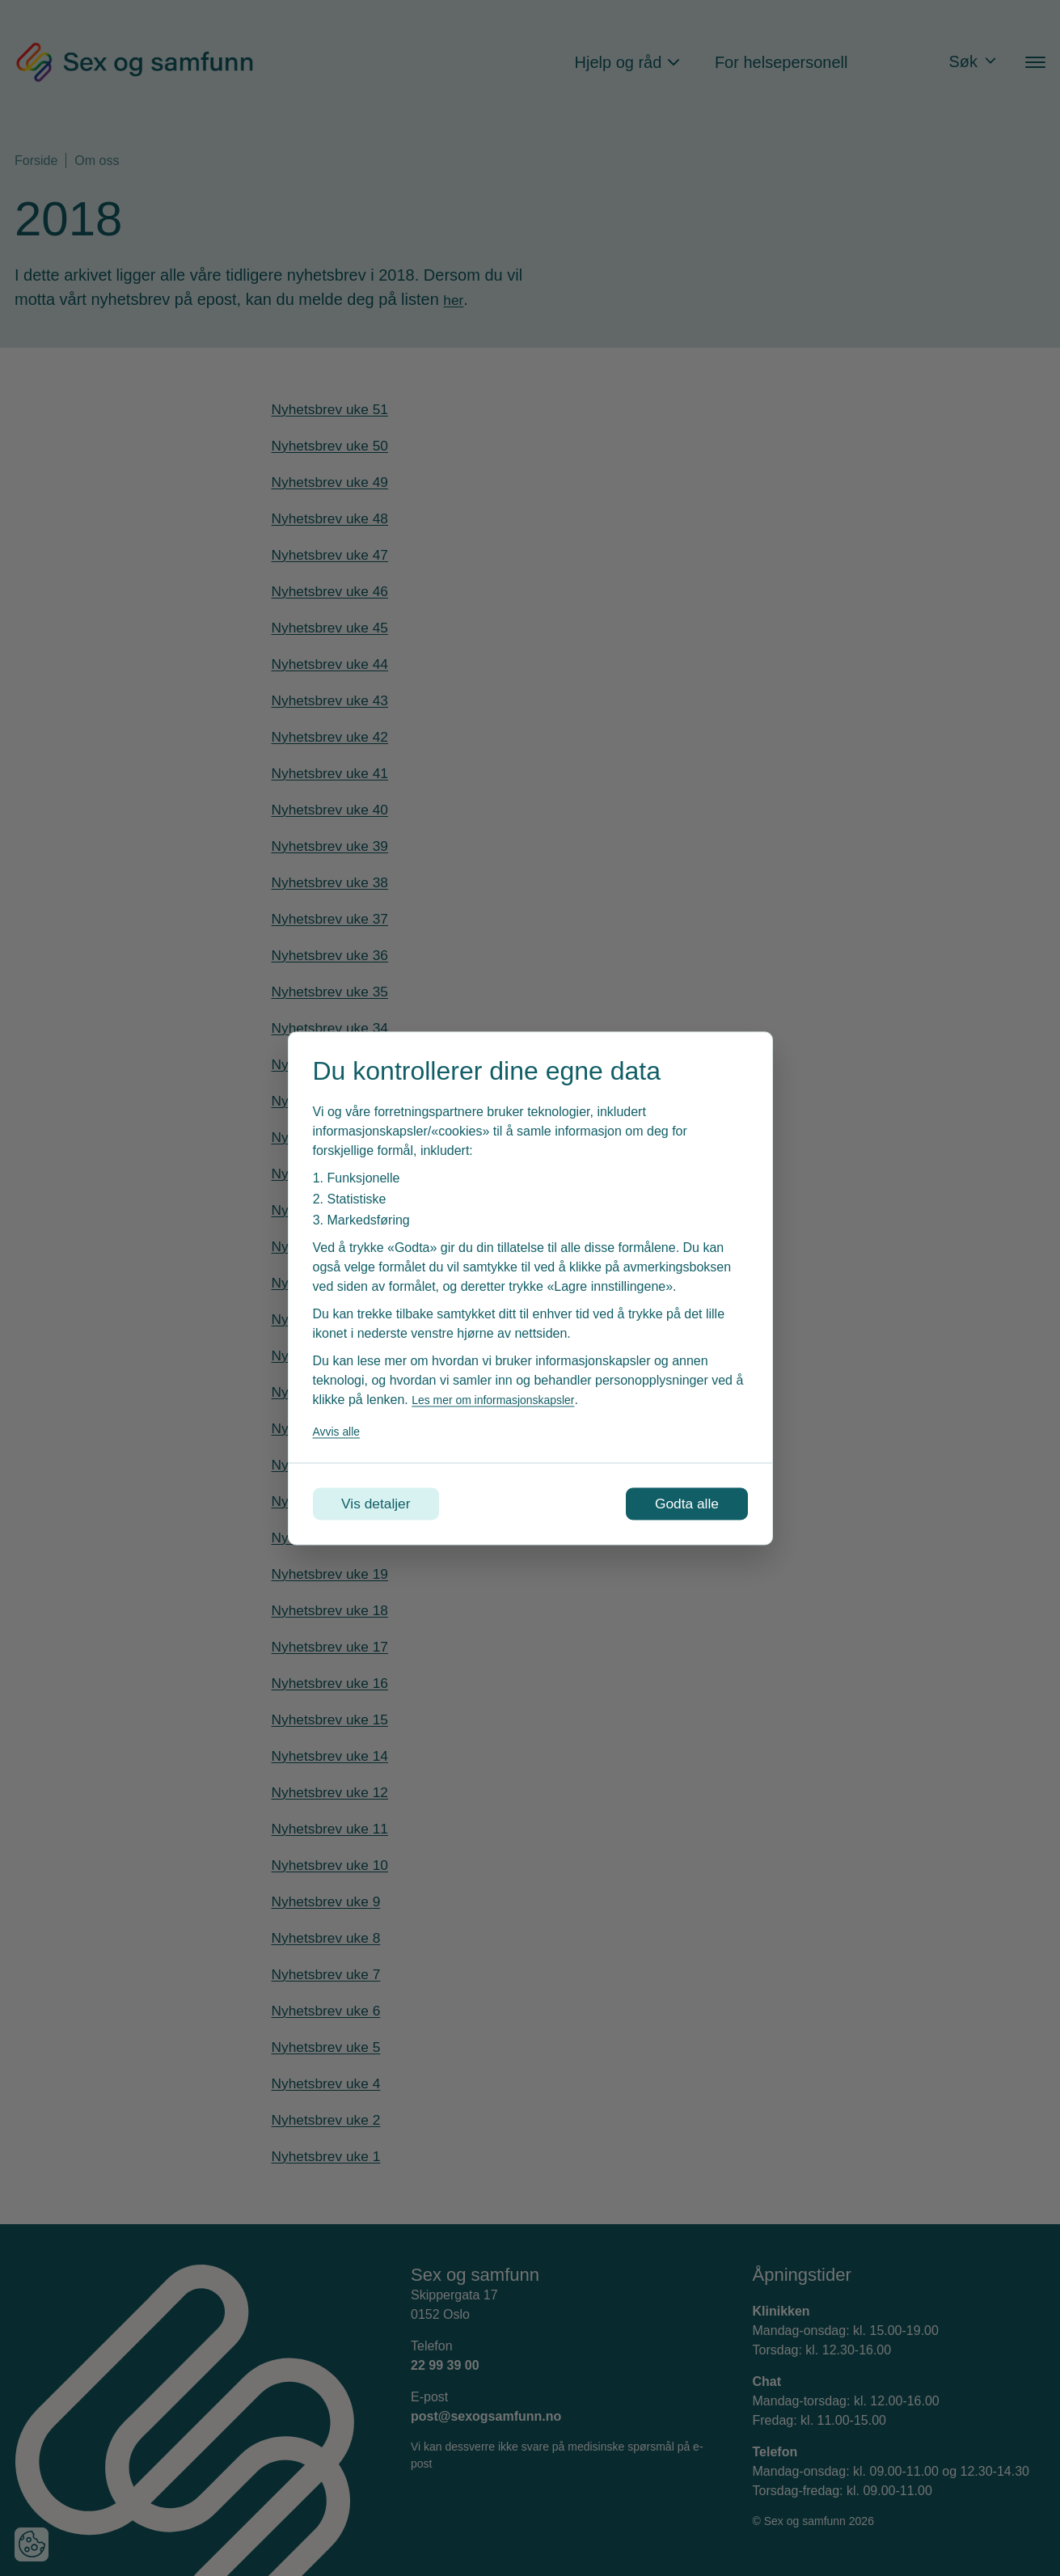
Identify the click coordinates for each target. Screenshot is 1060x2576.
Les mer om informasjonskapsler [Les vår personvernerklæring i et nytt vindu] (505, 1397)
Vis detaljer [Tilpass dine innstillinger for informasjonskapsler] (386, 1503)
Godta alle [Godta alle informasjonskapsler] (677, 1503)
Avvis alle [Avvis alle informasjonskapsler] (340, 1429)
